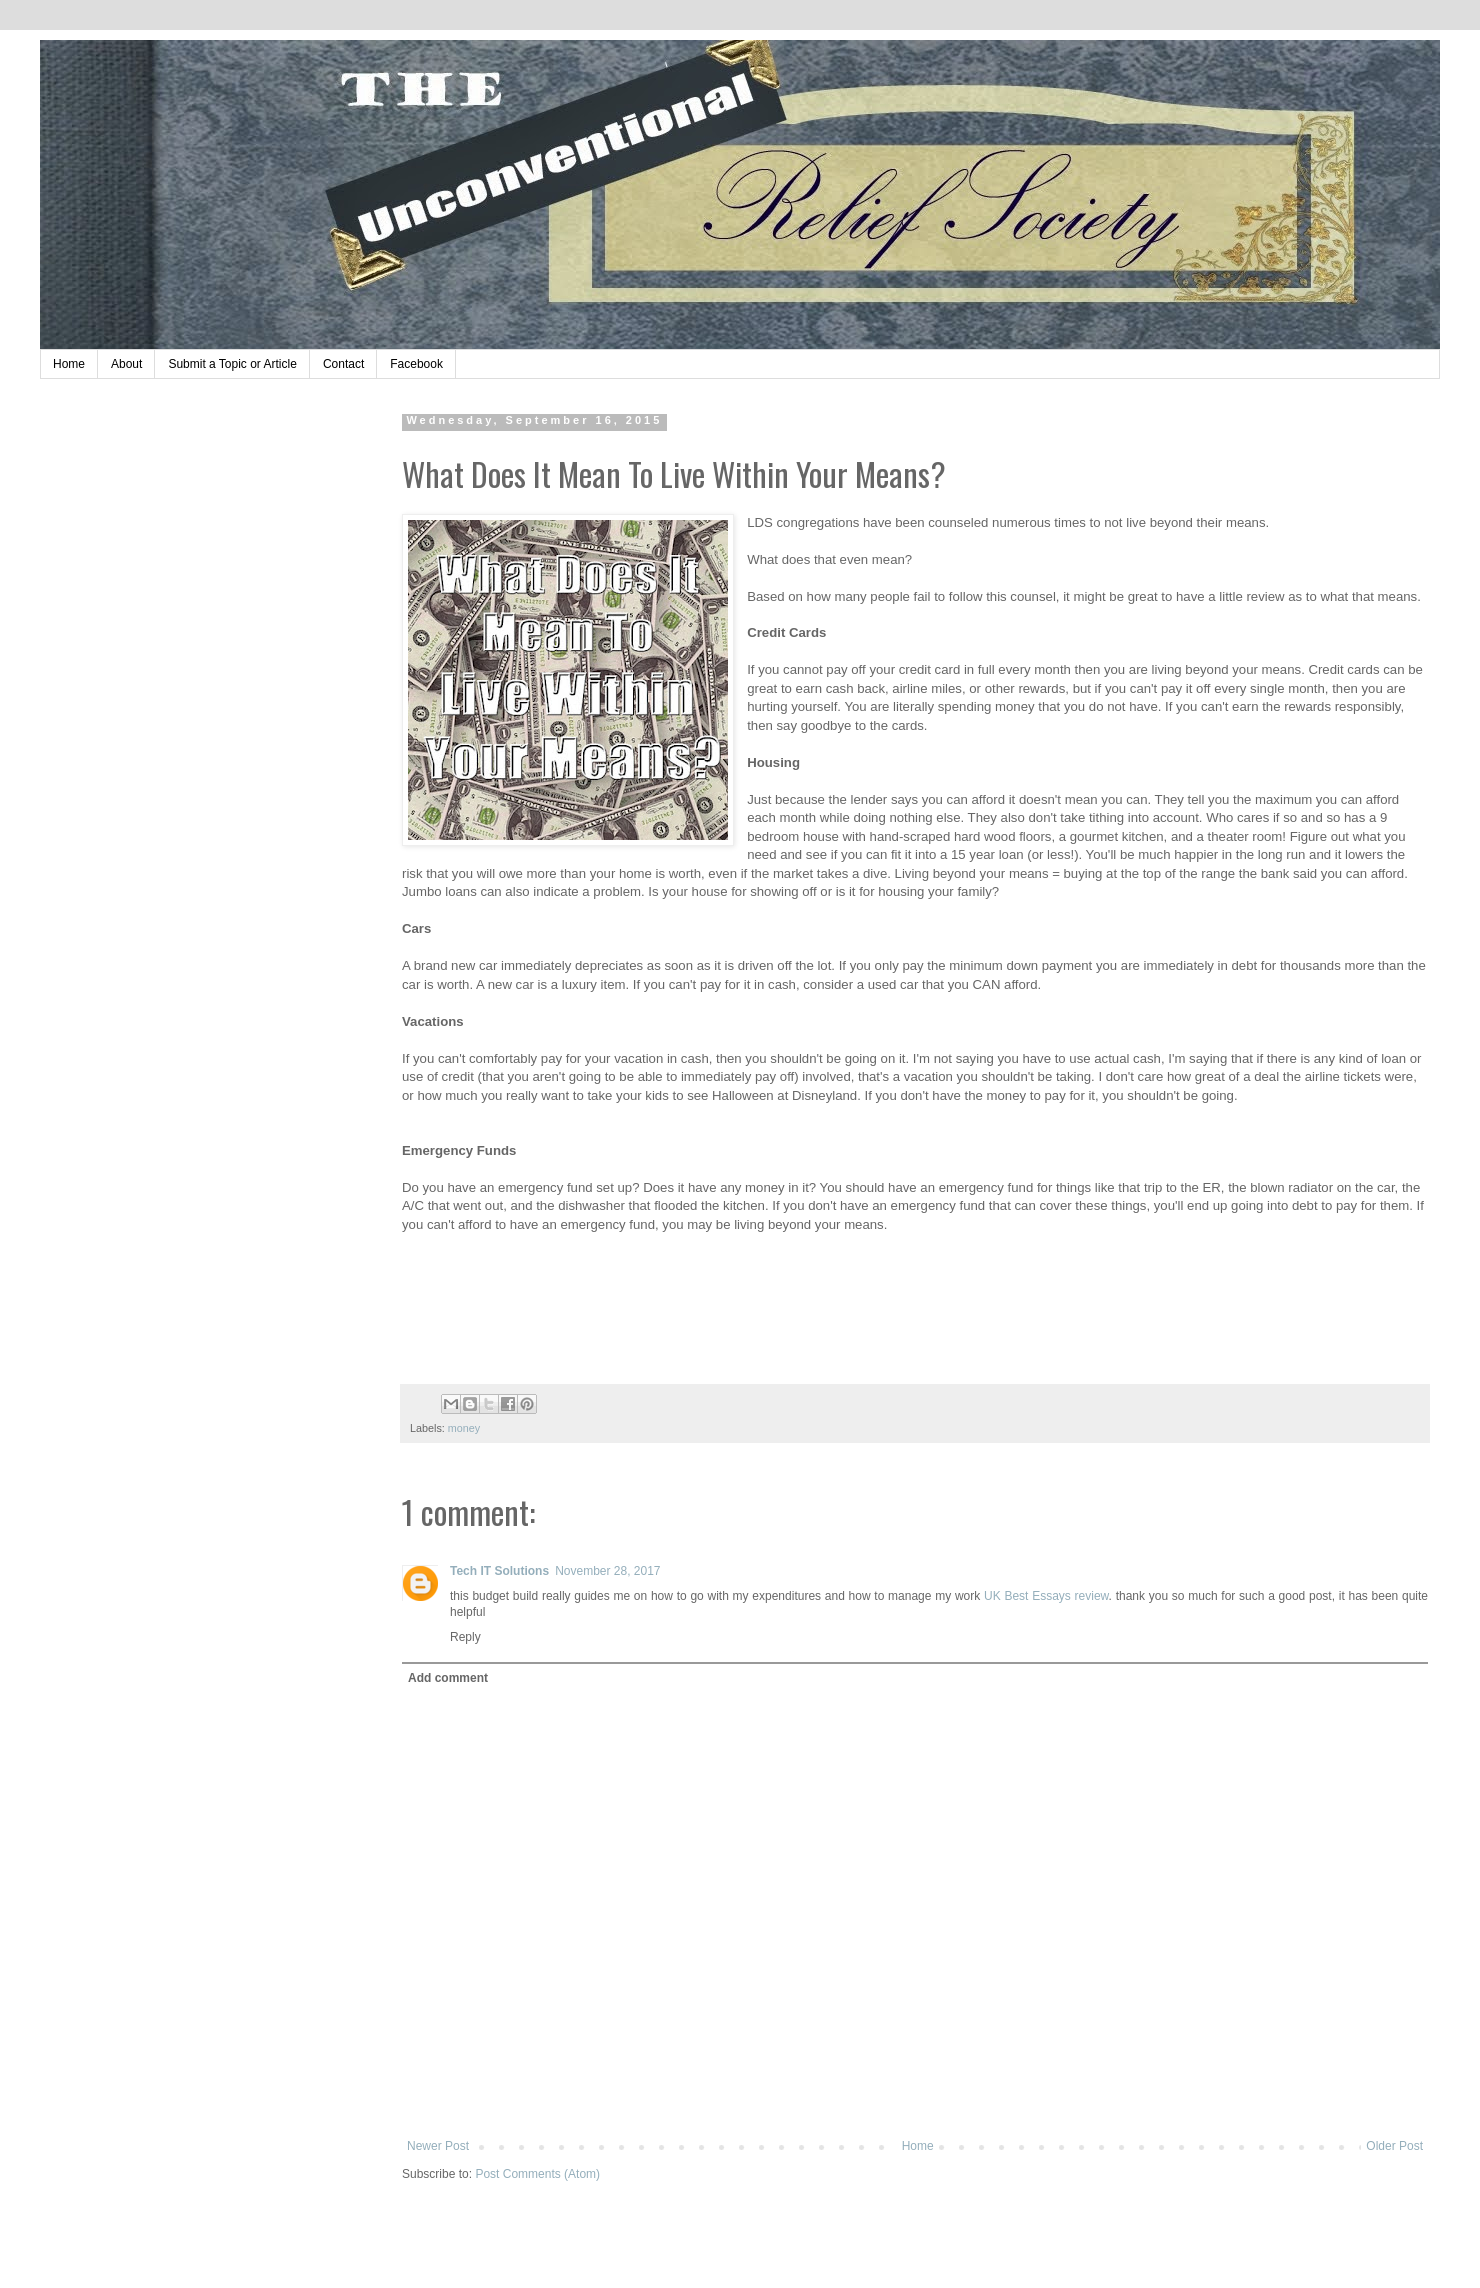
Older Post (1394, 2146)
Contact (343, 364)
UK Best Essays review (1046, 1596)
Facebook (416, 364)
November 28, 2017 (607, 1571)
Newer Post (438, 2146)
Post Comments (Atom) (537, 2174)
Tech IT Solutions (499, 1571)
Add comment (448, 1678)
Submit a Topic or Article (232, 364)
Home (69, 364)
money (464, 1428)
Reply (465, 1637)
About (126, 364)
